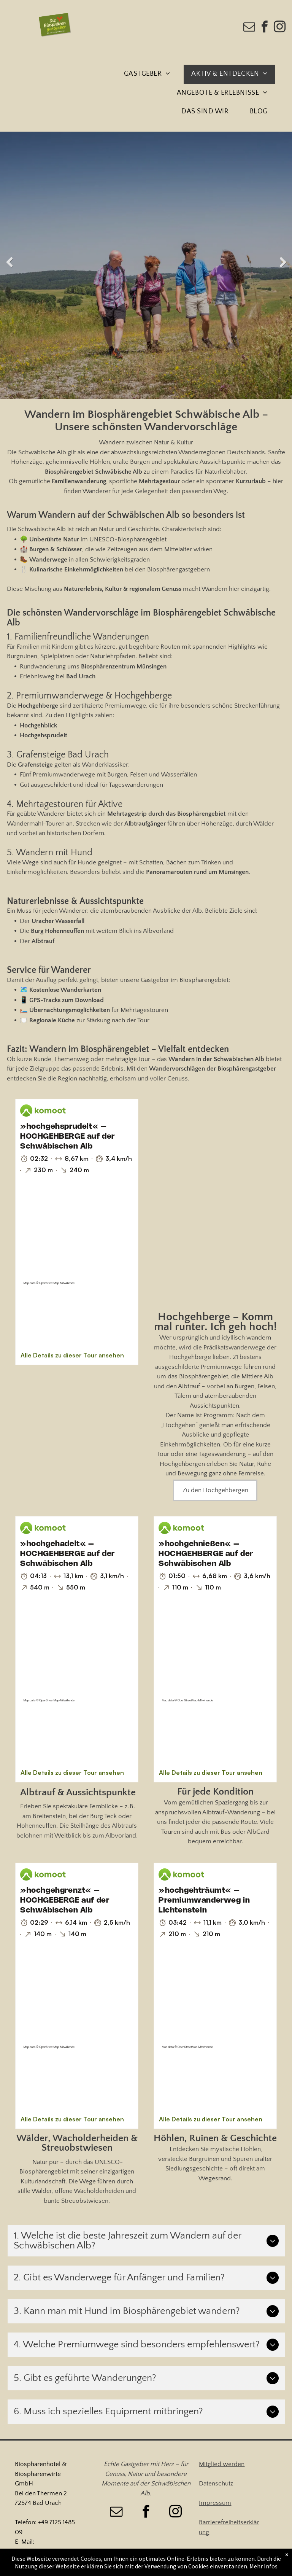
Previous (9, 262)
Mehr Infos (263, 2566)
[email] (249, 28)
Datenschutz (216, 2483)
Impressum (215, 2503)
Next (282, 262)
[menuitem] (150, 74)
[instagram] (280, 28)
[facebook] (264, 28)
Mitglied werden (221, 2464)
